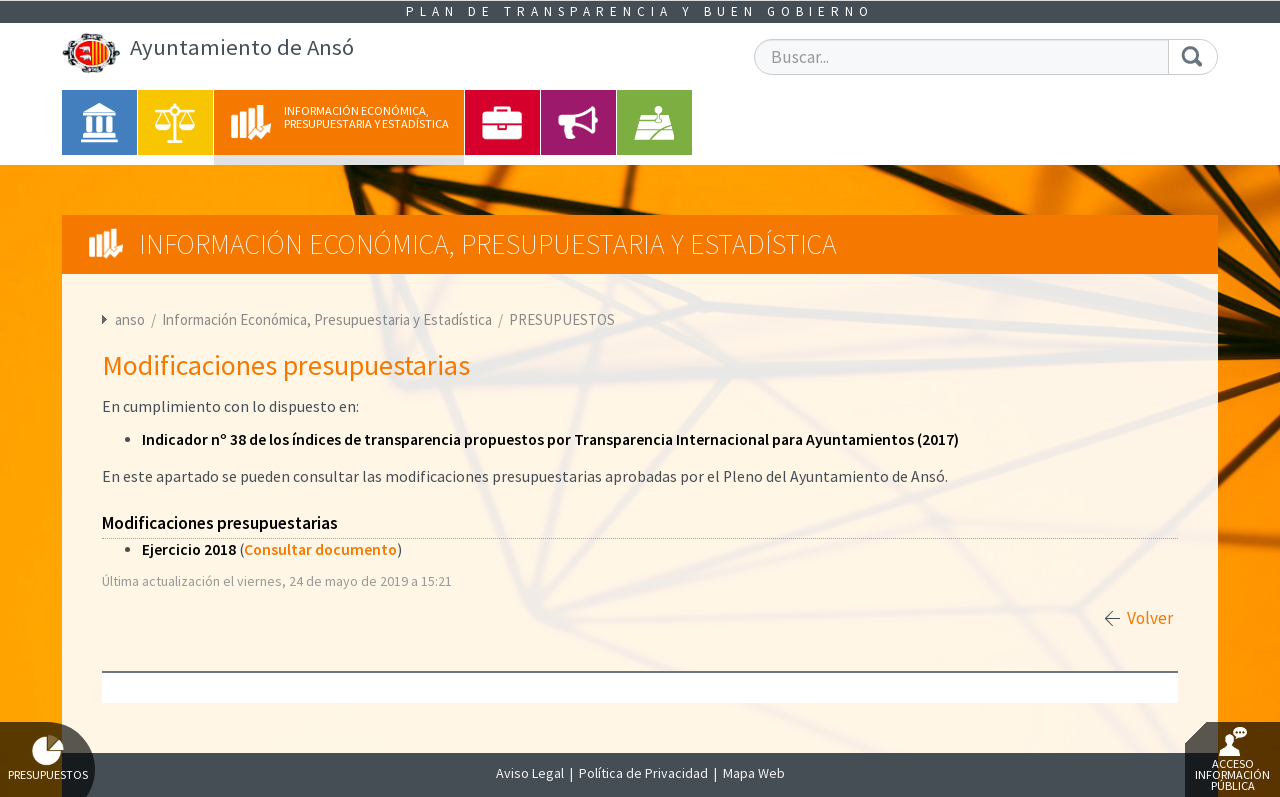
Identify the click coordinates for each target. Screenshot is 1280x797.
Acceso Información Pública (1232, 760)
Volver (1150, 618)
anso (130, 319)
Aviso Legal (530, 773)
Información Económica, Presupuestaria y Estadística (328, 319)
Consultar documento (320, 549)
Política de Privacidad (643, 773)
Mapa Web (754, 773)
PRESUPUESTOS (562, 319)
